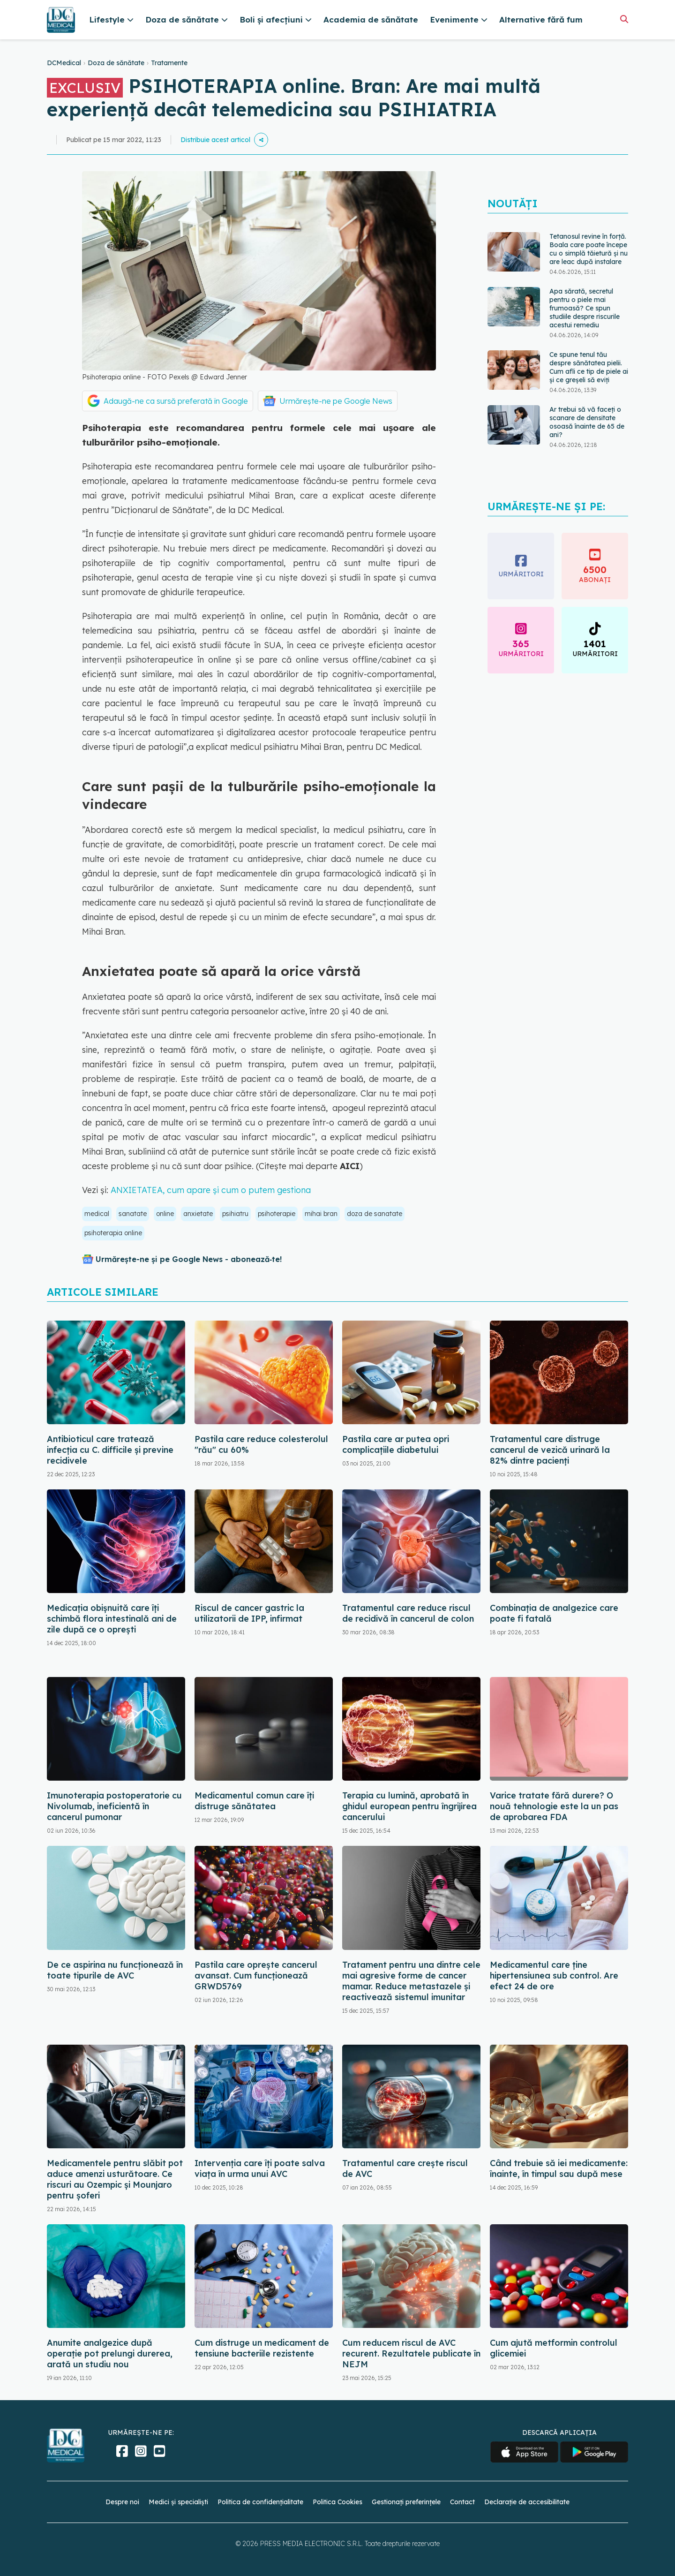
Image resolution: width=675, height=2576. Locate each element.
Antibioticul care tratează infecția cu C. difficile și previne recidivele (110, 1450)
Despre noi (122, 2502)
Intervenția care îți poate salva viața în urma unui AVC (260, 2168)
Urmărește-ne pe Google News (335, 401)
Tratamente (169, 63)
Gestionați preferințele (406, 2502)
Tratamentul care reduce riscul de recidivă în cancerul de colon (408, 1613)
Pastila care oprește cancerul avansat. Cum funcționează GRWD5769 (256, 1975)
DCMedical (64, 63)
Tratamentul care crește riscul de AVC (405, 2168)
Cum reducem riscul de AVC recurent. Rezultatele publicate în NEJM (411, 2353)
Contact (462, 2502)
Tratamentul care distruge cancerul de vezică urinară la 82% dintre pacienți (550, 1450)
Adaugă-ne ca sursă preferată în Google (176, 401)
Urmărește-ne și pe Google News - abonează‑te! (189, 1259)
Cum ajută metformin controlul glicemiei (553, 2348)
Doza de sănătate (116, 63)
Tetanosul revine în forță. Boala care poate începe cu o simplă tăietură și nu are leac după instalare (588, 249)
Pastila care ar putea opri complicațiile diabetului (395, 1444)
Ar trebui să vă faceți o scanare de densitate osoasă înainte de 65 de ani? (586, 422)
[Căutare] (624, 19)
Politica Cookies (337, 2502)
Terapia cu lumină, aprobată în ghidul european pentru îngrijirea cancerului (409, 1806)
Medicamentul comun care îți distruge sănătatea (254, 1801)
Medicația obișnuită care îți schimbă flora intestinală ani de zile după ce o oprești (112, 1618)
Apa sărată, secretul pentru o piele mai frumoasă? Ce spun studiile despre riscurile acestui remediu (584, 308)
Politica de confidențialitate (260, 2502)
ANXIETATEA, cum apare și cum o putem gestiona (211, 1190)
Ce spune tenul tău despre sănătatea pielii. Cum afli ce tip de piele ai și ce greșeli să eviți (588, 367)
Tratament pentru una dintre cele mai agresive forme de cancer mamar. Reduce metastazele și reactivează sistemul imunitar (411, 1980)
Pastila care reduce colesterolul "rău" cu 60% (261, 1444)
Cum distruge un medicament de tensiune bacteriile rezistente (262, 2348)
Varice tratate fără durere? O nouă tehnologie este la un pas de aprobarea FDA (554, 1806)
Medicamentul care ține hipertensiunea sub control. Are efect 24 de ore (554, 1975)
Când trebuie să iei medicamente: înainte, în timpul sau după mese (559, 2168)
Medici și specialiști (178, 2502)
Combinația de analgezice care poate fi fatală (554, 1613)
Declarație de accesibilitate (527, 2502)
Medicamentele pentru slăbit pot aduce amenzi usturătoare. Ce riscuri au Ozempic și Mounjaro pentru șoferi (115, 2179)
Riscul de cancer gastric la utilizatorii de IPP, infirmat (249, 1613)
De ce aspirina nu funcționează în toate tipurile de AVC (115, 1970)
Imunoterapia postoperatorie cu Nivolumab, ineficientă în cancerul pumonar (114, 1806)
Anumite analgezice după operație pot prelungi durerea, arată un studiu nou (109, 2353)
